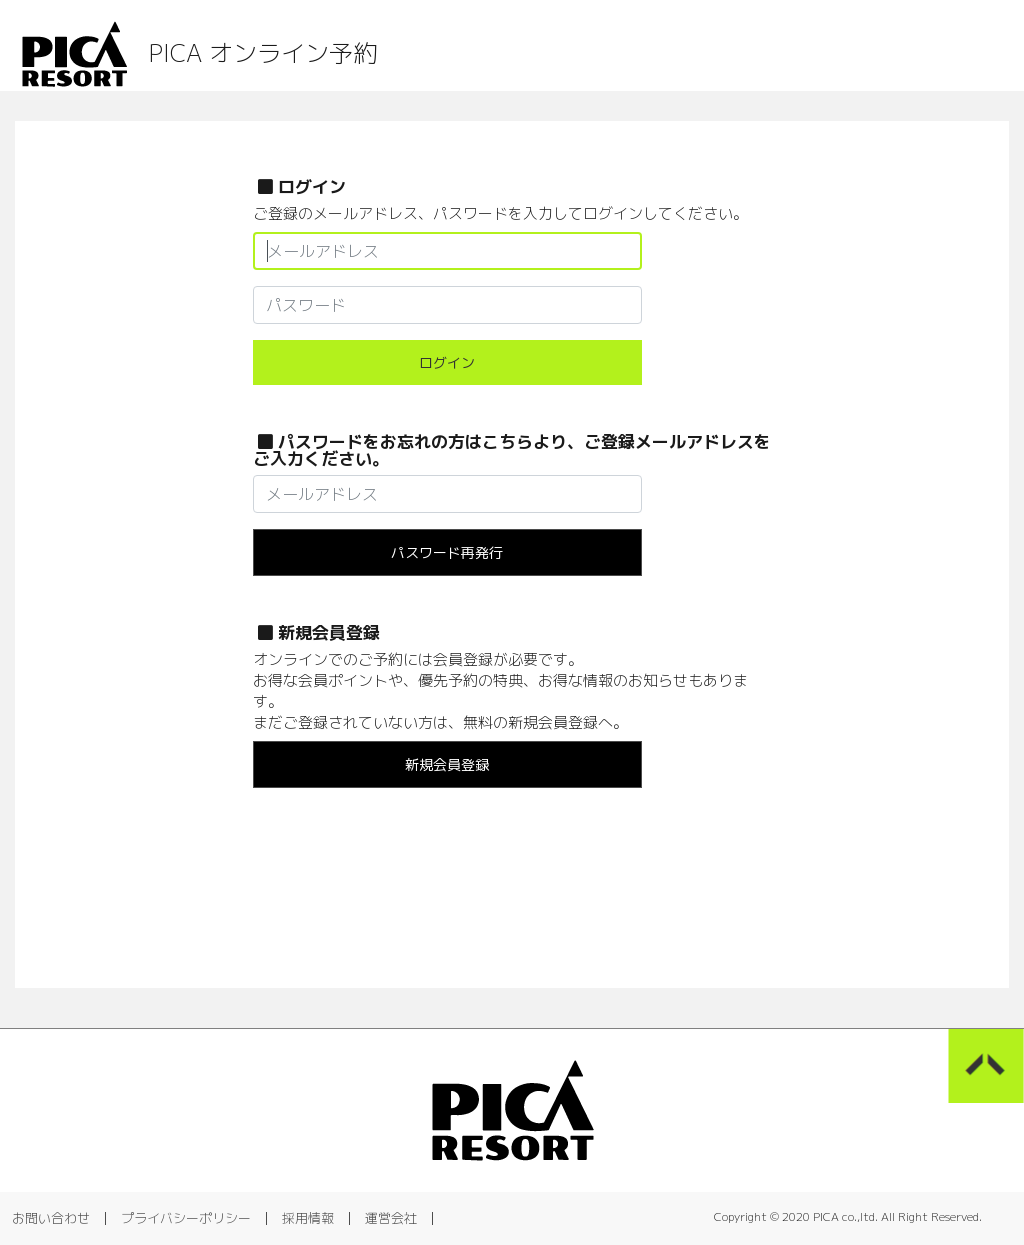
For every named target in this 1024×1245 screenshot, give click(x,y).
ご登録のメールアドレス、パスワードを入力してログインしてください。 (500, 213)
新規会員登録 (447, 764)
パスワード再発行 (447, 552)
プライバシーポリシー (186, 1218)
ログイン (447, 362)
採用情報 (308, 1218)
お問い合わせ (51, 1218)
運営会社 (391, 1218)
